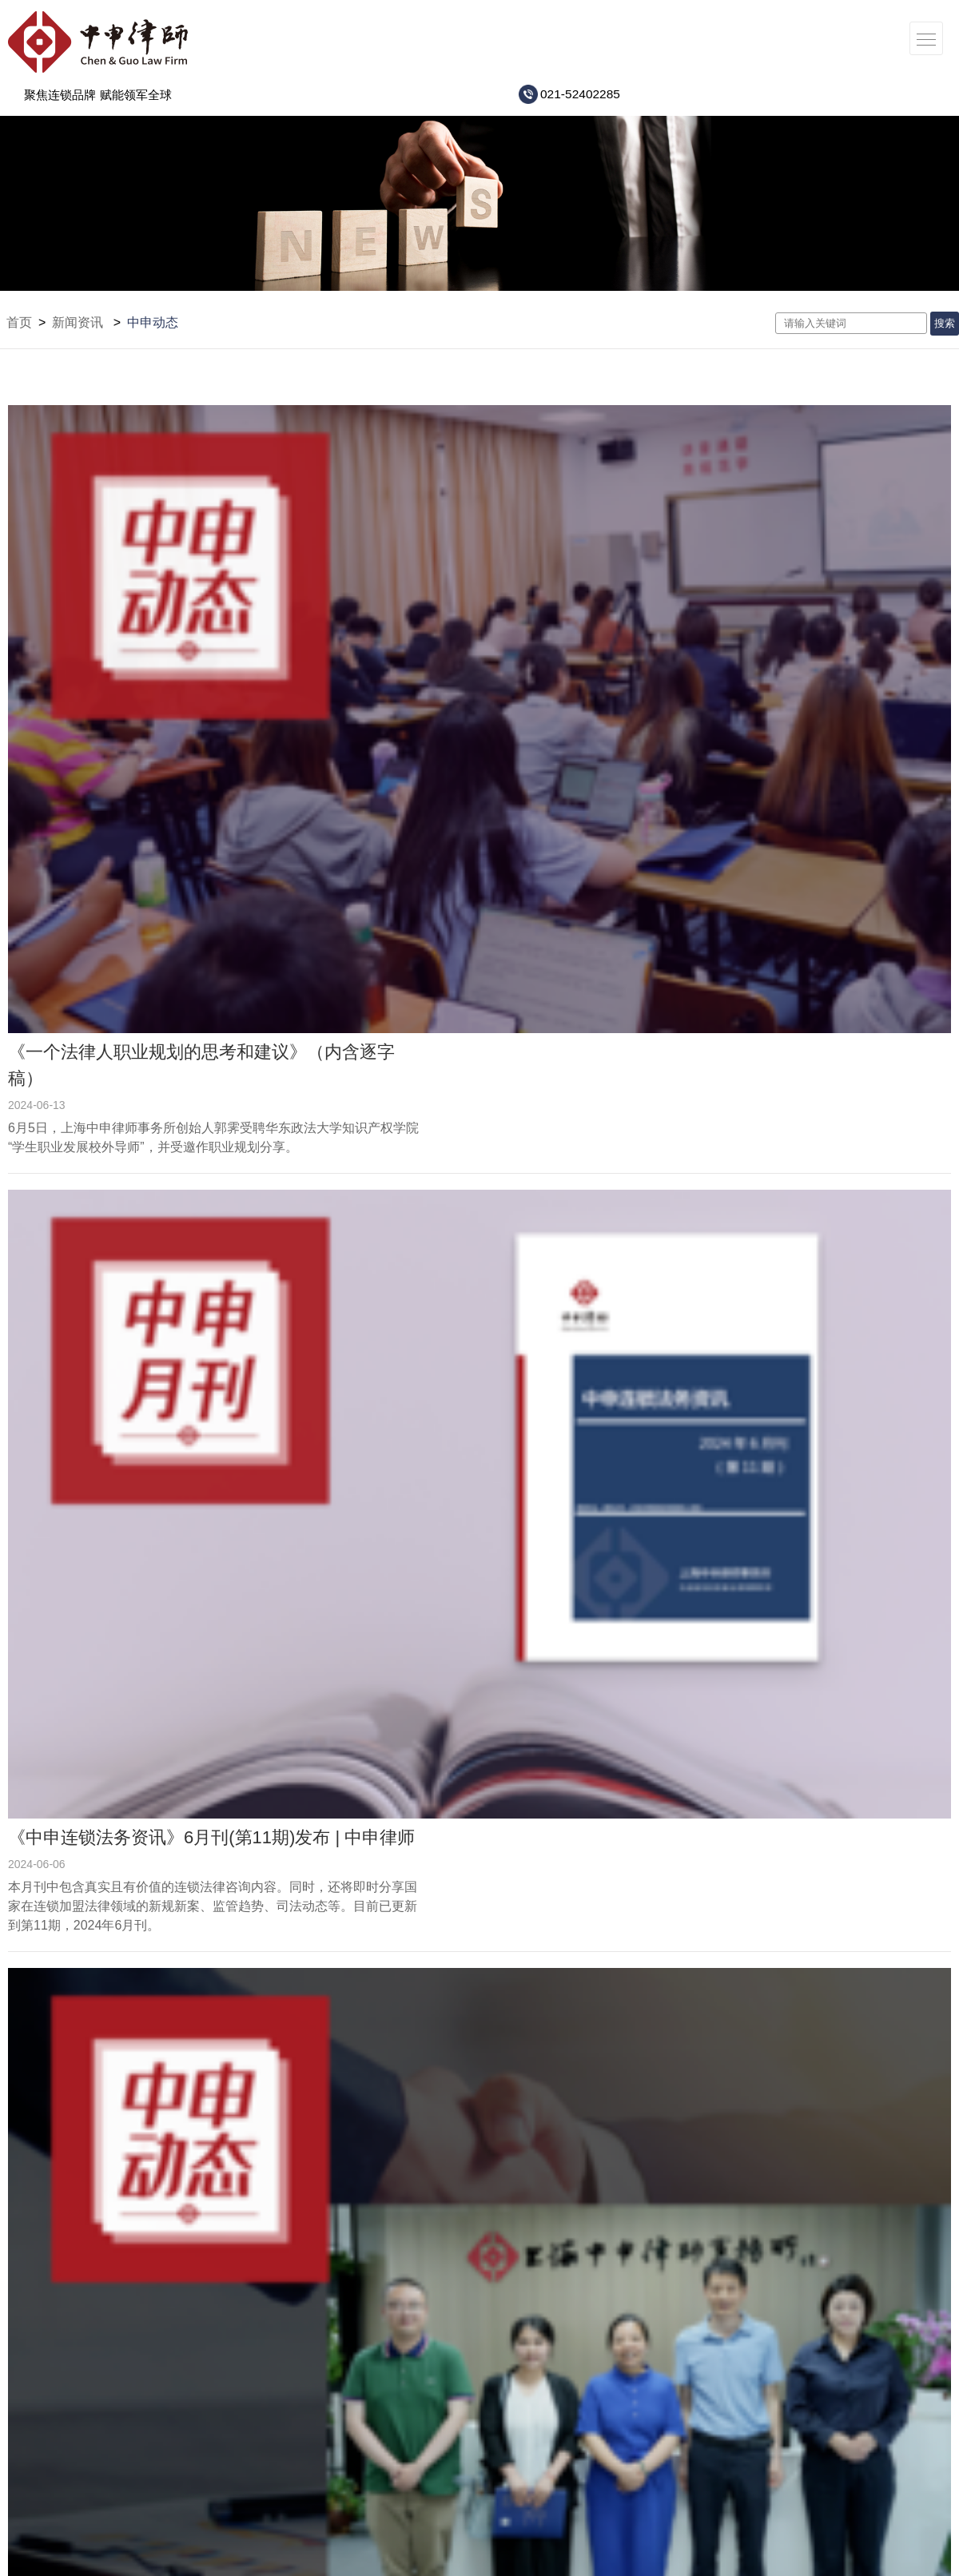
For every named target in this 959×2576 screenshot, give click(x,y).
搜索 (944, 323)
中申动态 (152, 322)
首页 (19, 322)
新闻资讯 (77, 322)
